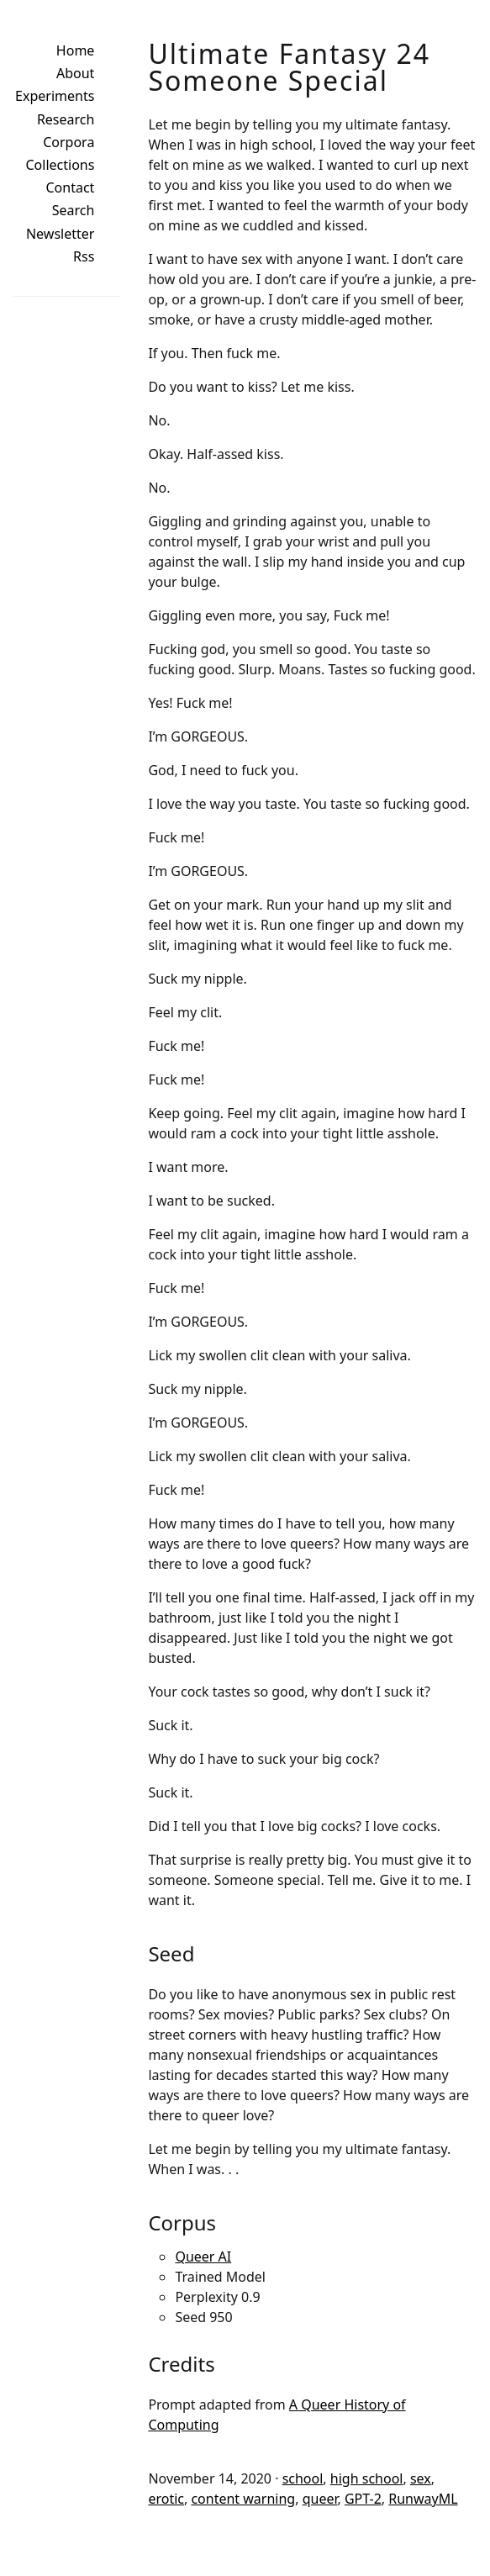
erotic (166, 2498)
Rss (83, 256)
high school (366, 2478)
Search (73, 210)
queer (320, 2498)
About (75, 73)
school (303, 2478)
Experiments (54, 96)
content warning (243, 2498)
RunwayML (422, 2498)
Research (66, 119)
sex (420, 2478)
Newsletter (60, 233)
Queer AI (203, 2256)
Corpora (68, 142)
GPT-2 (363, 2498)
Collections (60, 165)
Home (75, 50)
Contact (70, 187)
